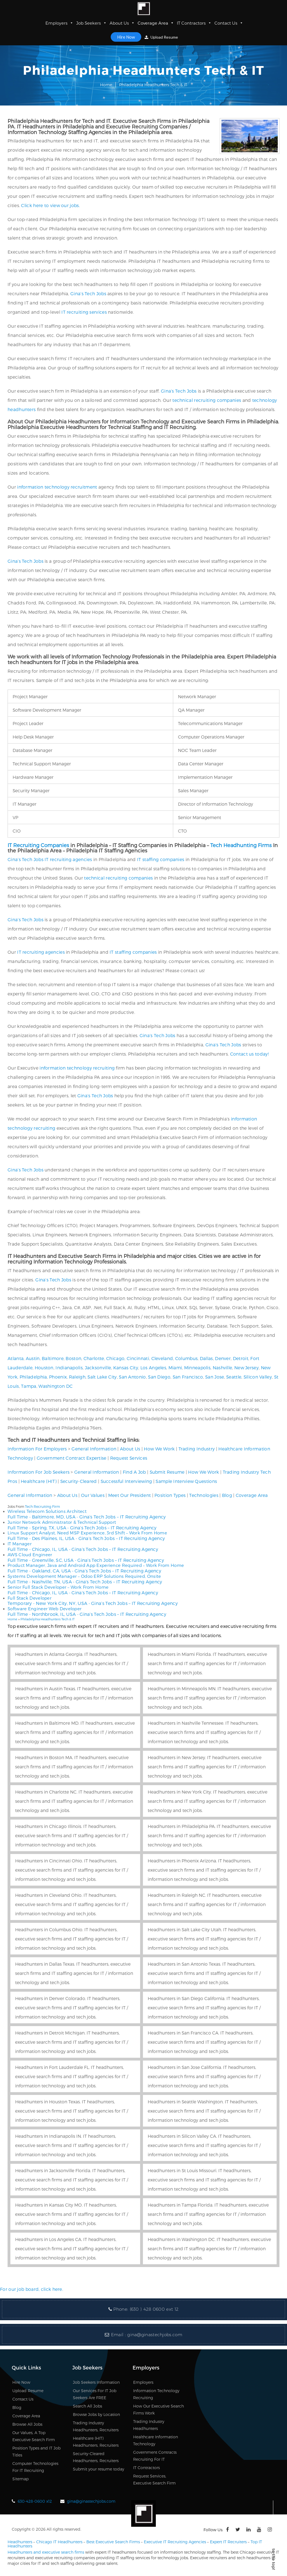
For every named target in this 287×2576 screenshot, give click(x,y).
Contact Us (228, 22)
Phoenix (58, 1376)
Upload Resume (161, 37)
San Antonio (132, 1376)
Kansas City (125, 1367)
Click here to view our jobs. (50, 205)
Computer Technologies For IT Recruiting (35, 2467)
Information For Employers (37, 1448)
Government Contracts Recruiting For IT (155, 2456)
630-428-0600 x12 (35, 2501)
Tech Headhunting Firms (241, 845)
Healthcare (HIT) (39, 1481)
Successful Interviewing (126, 1481)
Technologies (203, 1495)
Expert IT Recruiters (228, 2541)
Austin (33, 1358)
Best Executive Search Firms (113, 2541)
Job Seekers (91, 22)
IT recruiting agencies (68, 859)
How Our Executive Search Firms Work (158, 2409)
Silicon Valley (258, 1376)
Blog (227, 1495)
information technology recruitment (57, 486)
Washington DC (55, 1386)
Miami (175, 1367)
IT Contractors (194, 22)
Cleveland (162, 1358)
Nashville (222, 1367)
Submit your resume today (98, 2469)
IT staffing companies (160, 859)
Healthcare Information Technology (155, 2440)
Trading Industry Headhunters (148, 2425)
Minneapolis (197, 1367)
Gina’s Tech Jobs (88, 293)
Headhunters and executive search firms (46, 2552)
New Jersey (246, 1367)
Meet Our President (129, 1495)
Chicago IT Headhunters (59, 2541)
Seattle (233, 1376)
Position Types (170, 1495)
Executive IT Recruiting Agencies (175, 2541)
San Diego (159, 1376)
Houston (44, 1367)
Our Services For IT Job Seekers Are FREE (94, 2394)
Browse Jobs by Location (96, 2414)
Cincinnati (138, 1358)
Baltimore (53, 1358)
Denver (223, 1358)
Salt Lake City (102, 1376)
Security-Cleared (78, 1481)
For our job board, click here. (31, 2289)
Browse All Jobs (27, 2424)
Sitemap (20, 2478)
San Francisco (188, 1376)
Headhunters (20, 2541)
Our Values (93, 1495)
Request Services (128, 1458)
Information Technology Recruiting (156, 2394)
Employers (59, 22)
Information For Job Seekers (39, 1472)
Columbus (186, 1358)
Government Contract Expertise (72, 1458)
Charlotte (94, 1358)
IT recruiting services (84, 312)
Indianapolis (69, 1367)
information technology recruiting (77, 1067)
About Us (122, 22)
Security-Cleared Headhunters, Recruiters (96, 2457)
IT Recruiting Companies (38, 845)
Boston (73, 1358)
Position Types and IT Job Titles (36, 2451)
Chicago (115, 1358)
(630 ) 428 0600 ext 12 (154, 2309)
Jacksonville (98, 1367)
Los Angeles (153, 1367)
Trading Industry (197, 1448)
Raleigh (77, 1376)
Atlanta (16, 1358)
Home (106, 84)
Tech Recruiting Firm (42, 1506)
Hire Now (126, 36)
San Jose (214, 1376)
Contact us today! (249, 1053)
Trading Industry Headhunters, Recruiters (96, 2426)
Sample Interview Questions (186, 1481)
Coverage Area (156, 22)
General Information (93, 1448)
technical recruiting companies (206, 400)
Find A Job (134, 1472)
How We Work (159, 1448)
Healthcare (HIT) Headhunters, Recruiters (96, 2442)
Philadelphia (33, 1376)
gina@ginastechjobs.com (154, 2334)
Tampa (28, 1386)
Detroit (240, 1358)
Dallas (206, 1358)
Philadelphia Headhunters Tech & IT (47, 1619)
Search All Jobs (87, 2406)
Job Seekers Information (96, 2382)
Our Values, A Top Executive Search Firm (33, 2436)
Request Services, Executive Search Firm (154, 2479)
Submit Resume (167, 1472)
